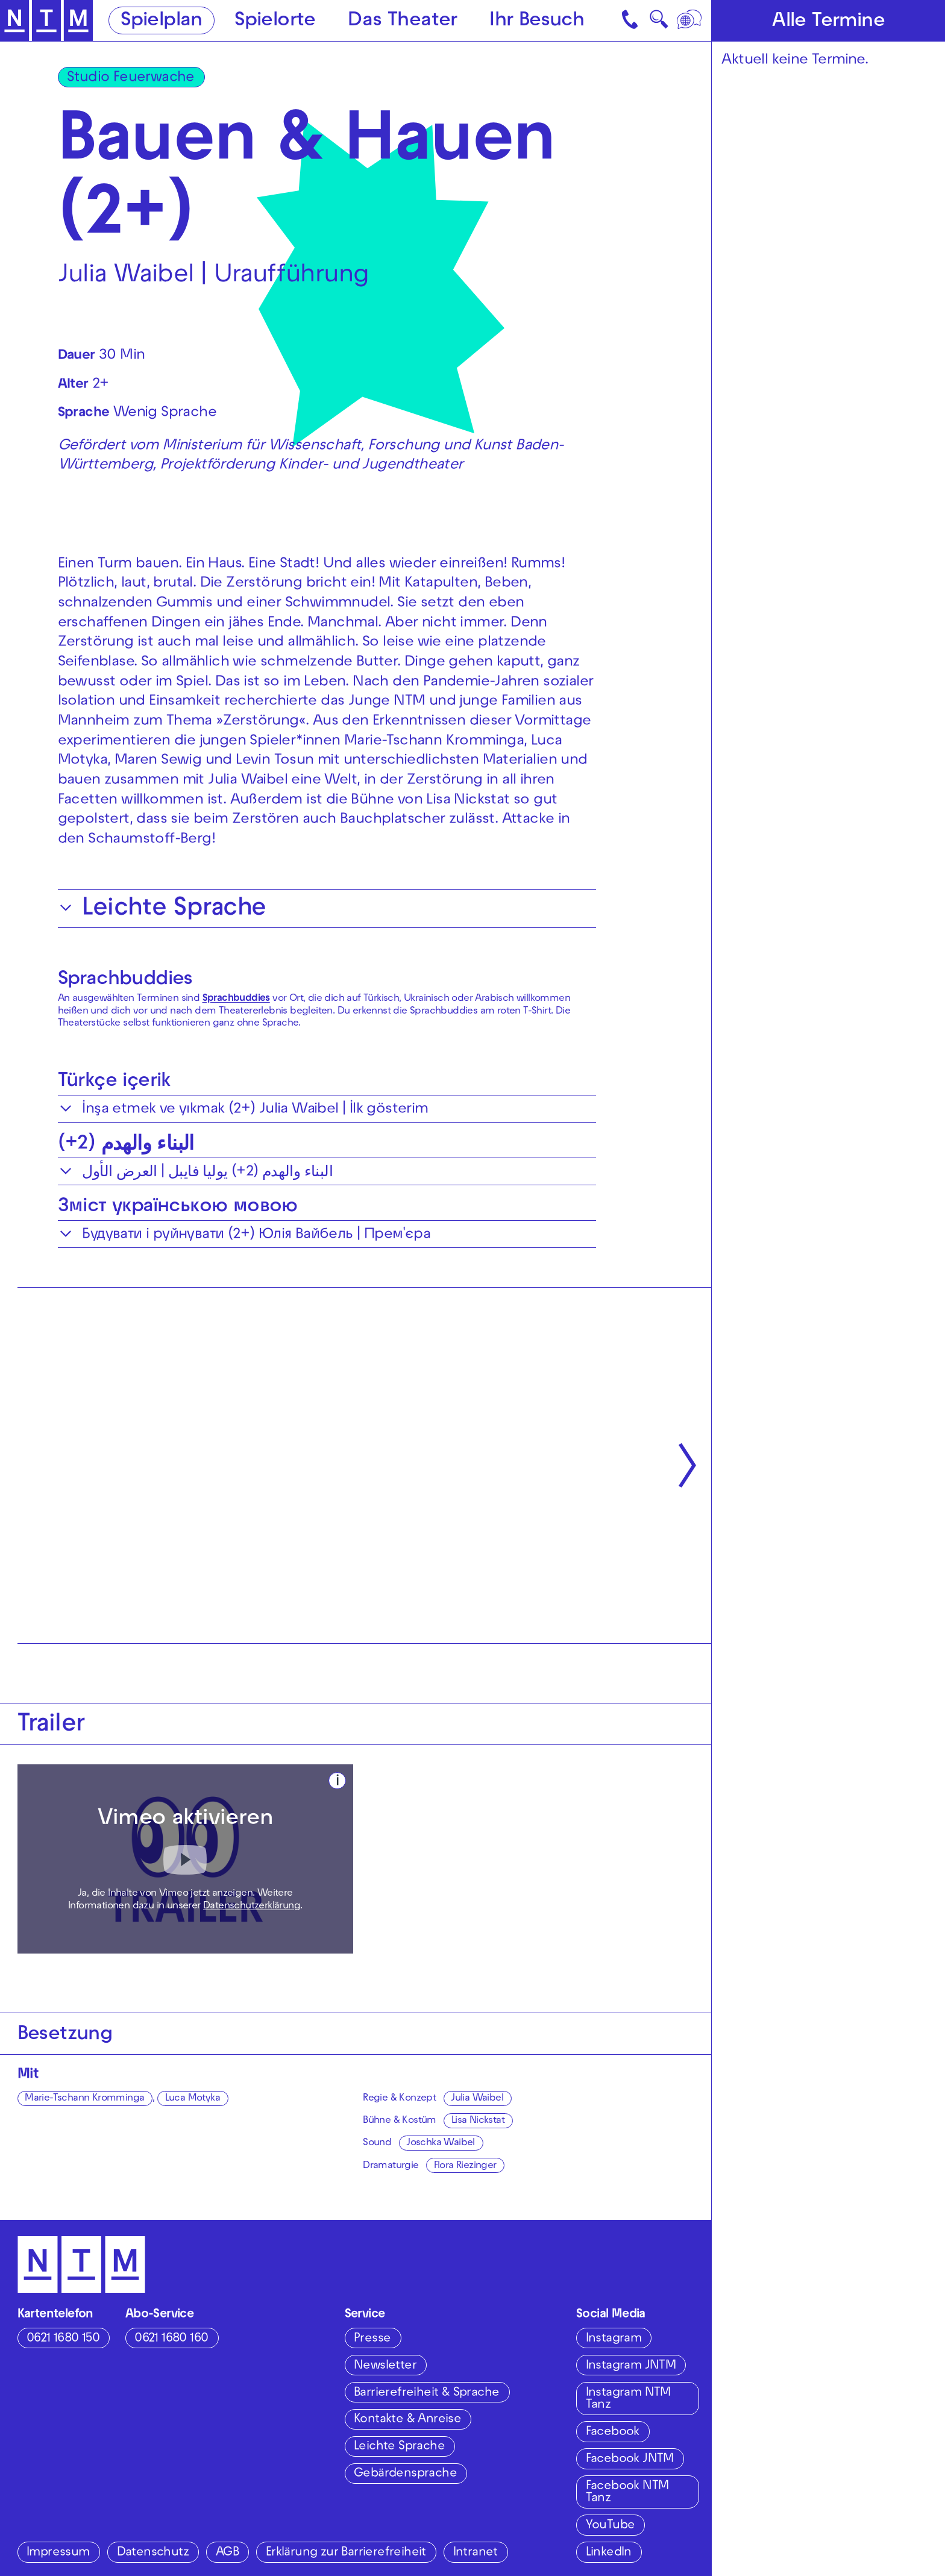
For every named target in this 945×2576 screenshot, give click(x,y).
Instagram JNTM (631, 2366)
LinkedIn (609, 2553)
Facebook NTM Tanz (627, 2492)
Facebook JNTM (630, 2459)
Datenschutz (153, 2553)
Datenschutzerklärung (251, 1906)
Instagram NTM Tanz (628, 2399)
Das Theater (402, 21)
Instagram (614, 2339)
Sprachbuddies (125, 980)
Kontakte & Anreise (407, 2419)
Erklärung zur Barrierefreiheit (346, 2553)
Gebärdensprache (405, 2474)
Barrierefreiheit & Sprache (426, 2393)
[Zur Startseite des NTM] (46, 21)
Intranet (475, 2553)
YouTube (610, 2525)
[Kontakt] (631, 20)
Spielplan (161, 21)
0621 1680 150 (63, 2339)
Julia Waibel (477, 2099)
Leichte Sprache (399, 2446)
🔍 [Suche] (659, 23)
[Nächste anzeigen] (687, 1465)
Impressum (58, 2553)
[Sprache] (690, 20)
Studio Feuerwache (131, 78)
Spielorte (275, 21)
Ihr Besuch (536, 21)
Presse (372, 2339)
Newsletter (385, 2366)
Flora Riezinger (465, 2166)
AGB (227, 2553)
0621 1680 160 (171, 2339)
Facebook (612, 2432)
